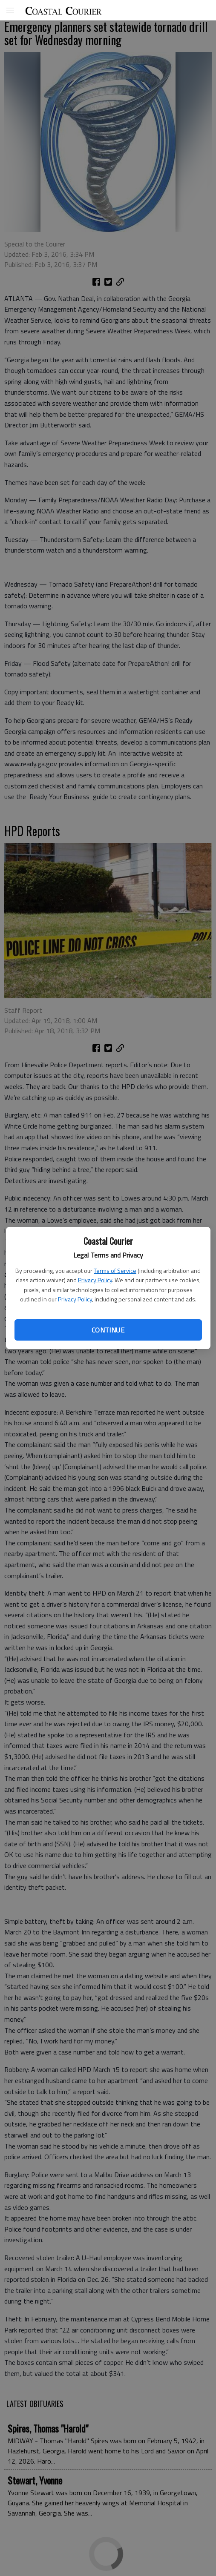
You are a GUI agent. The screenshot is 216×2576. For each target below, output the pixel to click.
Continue (108, 1330)
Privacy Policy (95, 1279)
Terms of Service (115, 1270)
